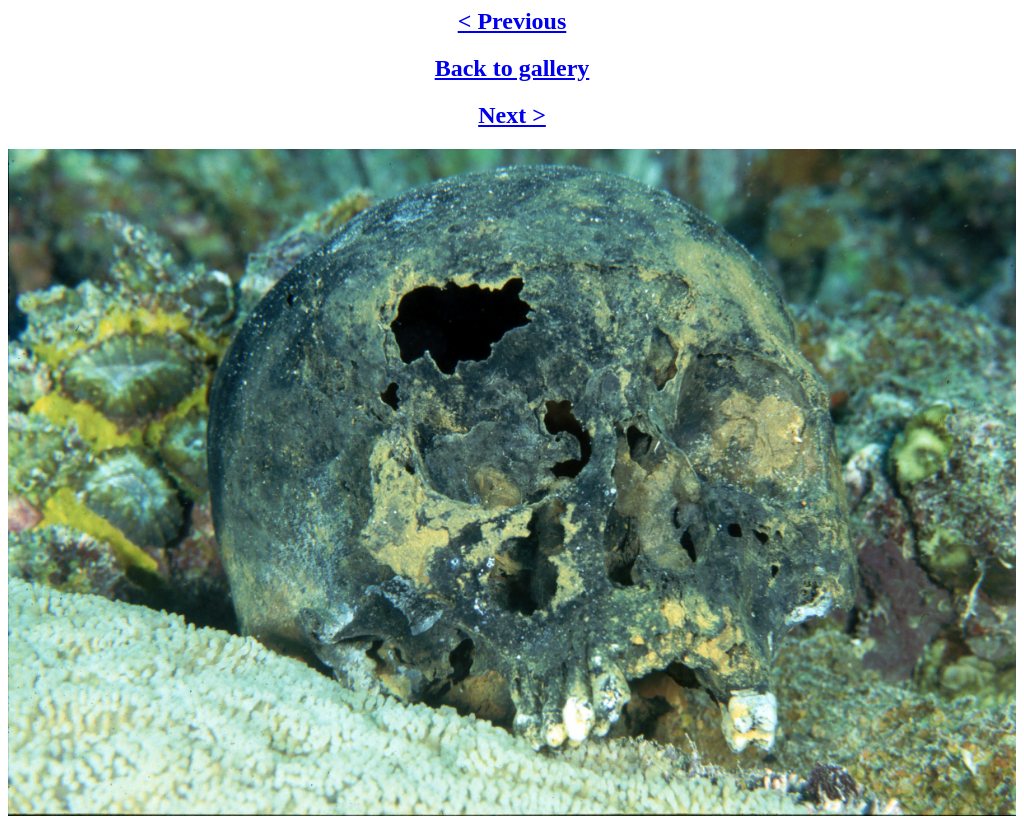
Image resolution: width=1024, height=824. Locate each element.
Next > (512, 115)
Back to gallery (512, 68)
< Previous (512, 21)
